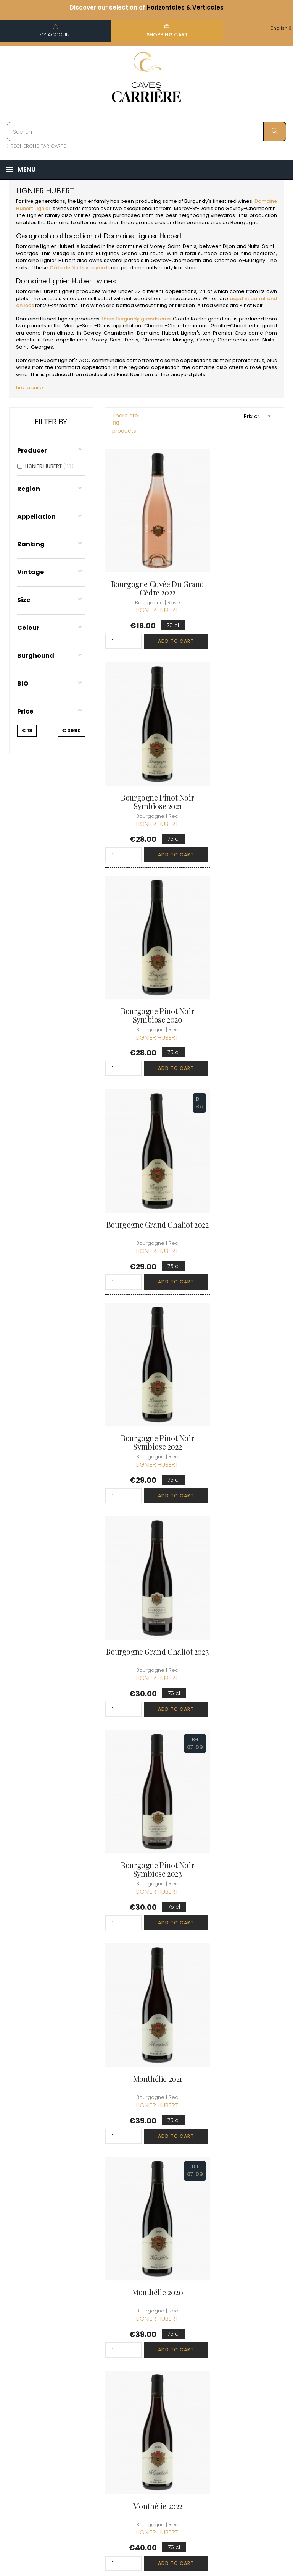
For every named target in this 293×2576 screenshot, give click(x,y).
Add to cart (162, 615)
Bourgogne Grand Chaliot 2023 (242, 938)
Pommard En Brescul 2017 (242, 1689)
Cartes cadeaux (188, 2408)
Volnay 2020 (146, 2061)
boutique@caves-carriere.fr (50, 2366)
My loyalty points (189, 2373)
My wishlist (190, 2390)
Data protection (141, 2401)
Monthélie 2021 (241, 1121)
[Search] (146, 131)
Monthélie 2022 (242, 1309)
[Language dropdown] (280, 28)
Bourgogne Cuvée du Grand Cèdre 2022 (146, 562)
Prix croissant (260, 416)
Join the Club (241, 2341)
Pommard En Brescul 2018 (146, 1877)
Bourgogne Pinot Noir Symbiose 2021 (241, 562)
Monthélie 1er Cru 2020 (146, 1497)
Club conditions (244, 2355)
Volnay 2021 (242, 1873)
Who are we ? (145, 2327)
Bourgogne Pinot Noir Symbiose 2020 (146, 750)
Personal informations (192, 2337)
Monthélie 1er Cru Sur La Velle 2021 (242, 1501)
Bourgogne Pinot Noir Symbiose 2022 (146, 938)
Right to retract (146, 2419)
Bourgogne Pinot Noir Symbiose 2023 (146, 1125)
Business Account (139, 2436)
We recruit (140, 2454)
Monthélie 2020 (146, 1309)
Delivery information (142, 2345)
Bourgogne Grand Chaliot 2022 (242, 750)
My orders (189, 2355)
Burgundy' (196, 201)
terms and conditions (141, 2366)
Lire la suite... (31, 387)
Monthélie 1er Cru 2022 (146, 1685)
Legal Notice (143, 2384)
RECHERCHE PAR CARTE (36, 146)
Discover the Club (247, 2327)
